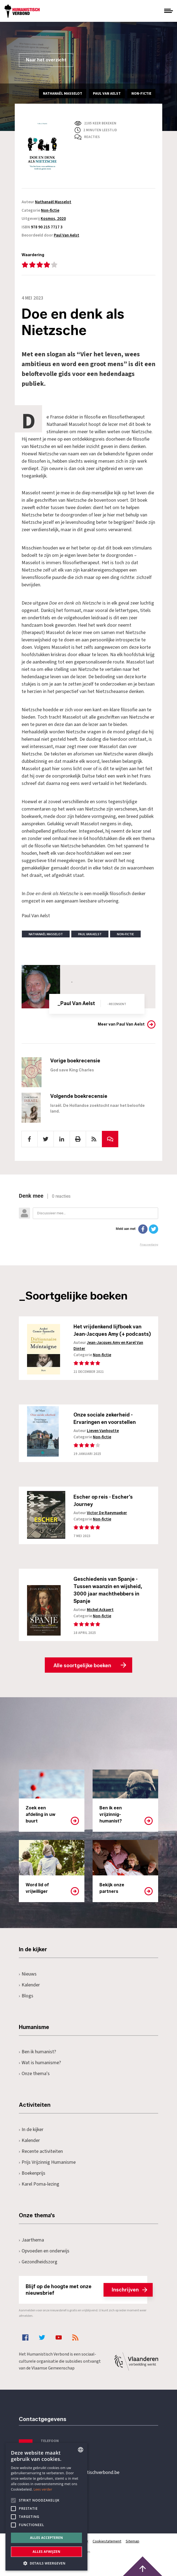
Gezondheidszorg (38, 2261)
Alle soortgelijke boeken (82, 1666)
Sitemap (132, 2541)
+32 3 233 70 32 (56, 2450)
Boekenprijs (32, 2173)
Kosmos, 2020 (53, 219)
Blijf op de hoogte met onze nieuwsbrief (86, 2290)
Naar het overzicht (46, 59)
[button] (46, 2562)
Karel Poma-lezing (39, 2184)
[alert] (46, 2507)
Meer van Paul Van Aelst (121, 1024)
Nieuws (28, 1974)
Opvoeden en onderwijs (44, 2251)
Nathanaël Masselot (53, 202)
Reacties (92, 137)
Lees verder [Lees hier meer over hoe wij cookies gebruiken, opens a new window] (43, 2489)
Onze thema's (34, 2073)
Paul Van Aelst (66, 235)
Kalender (29, 1985)
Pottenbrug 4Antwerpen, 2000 (58, 2498)
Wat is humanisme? (40, 2062)
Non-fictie (50, 210)
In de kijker (31, 2129)
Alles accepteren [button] (46, 2537)
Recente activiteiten (41, 2151)
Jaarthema (31, 2240)
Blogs (26, 1995)
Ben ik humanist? (37, 2051)
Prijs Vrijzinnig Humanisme (47, 2162)
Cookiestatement (107, 2541)
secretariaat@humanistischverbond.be (80, 2472)
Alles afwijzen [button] (46, 2551)
